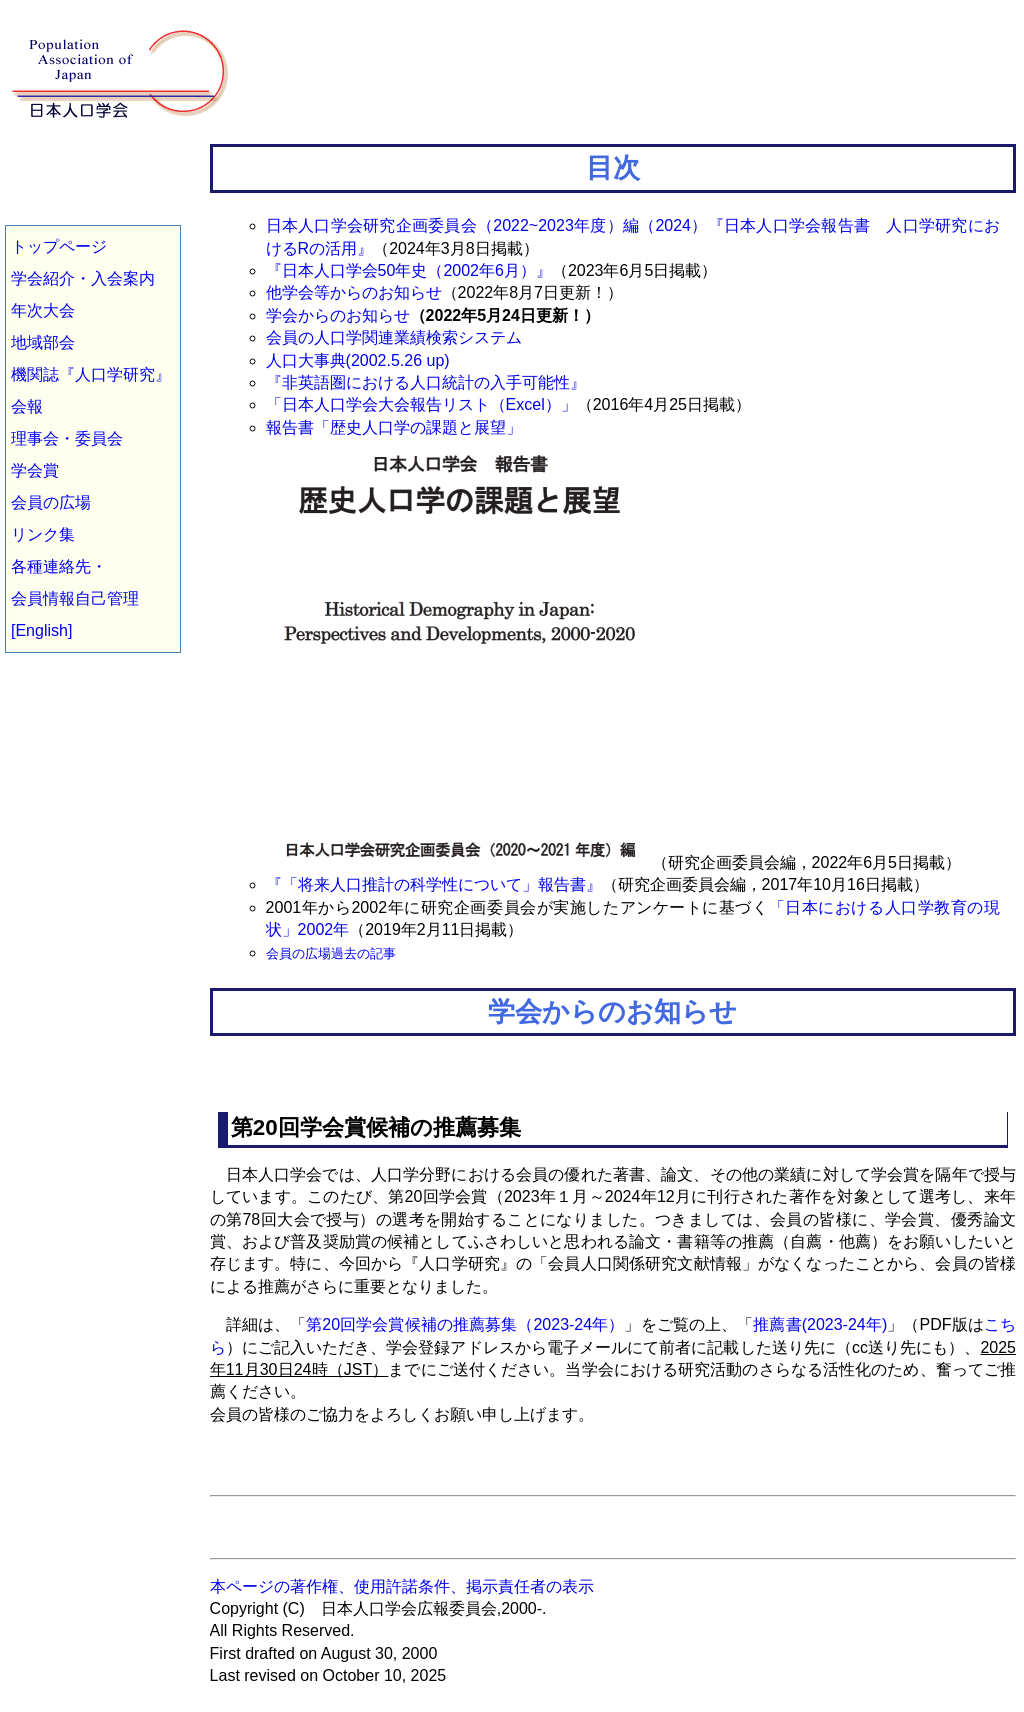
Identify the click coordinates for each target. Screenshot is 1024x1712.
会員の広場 (51, 502)
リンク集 (43, 534)
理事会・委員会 (67, 438)
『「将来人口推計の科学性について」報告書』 (434, 884)
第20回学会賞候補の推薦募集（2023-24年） (465, 1324)
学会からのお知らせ (338, 315)
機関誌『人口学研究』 (91, 374)
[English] (41, 630)
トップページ (59, 246)
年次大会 (43, 310)
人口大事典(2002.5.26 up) (358, 360)
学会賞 (35, 470)
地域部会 (43, 342)
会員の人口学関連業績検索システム (394, 337)
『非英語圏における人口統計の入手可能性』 (426, 382)
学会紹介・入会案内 (83, 278)
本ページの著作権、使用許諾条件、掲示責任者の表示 (402, 1586)
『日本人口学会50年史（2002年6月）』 (409, 270)
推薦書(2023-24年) (820, 1324)
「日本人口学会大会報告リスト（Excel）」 (421, 404)
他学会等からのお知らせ (354, 292)
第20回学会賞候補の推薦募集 (376, 1127)
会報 (27, 406)
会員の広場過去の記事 (331, 953)
